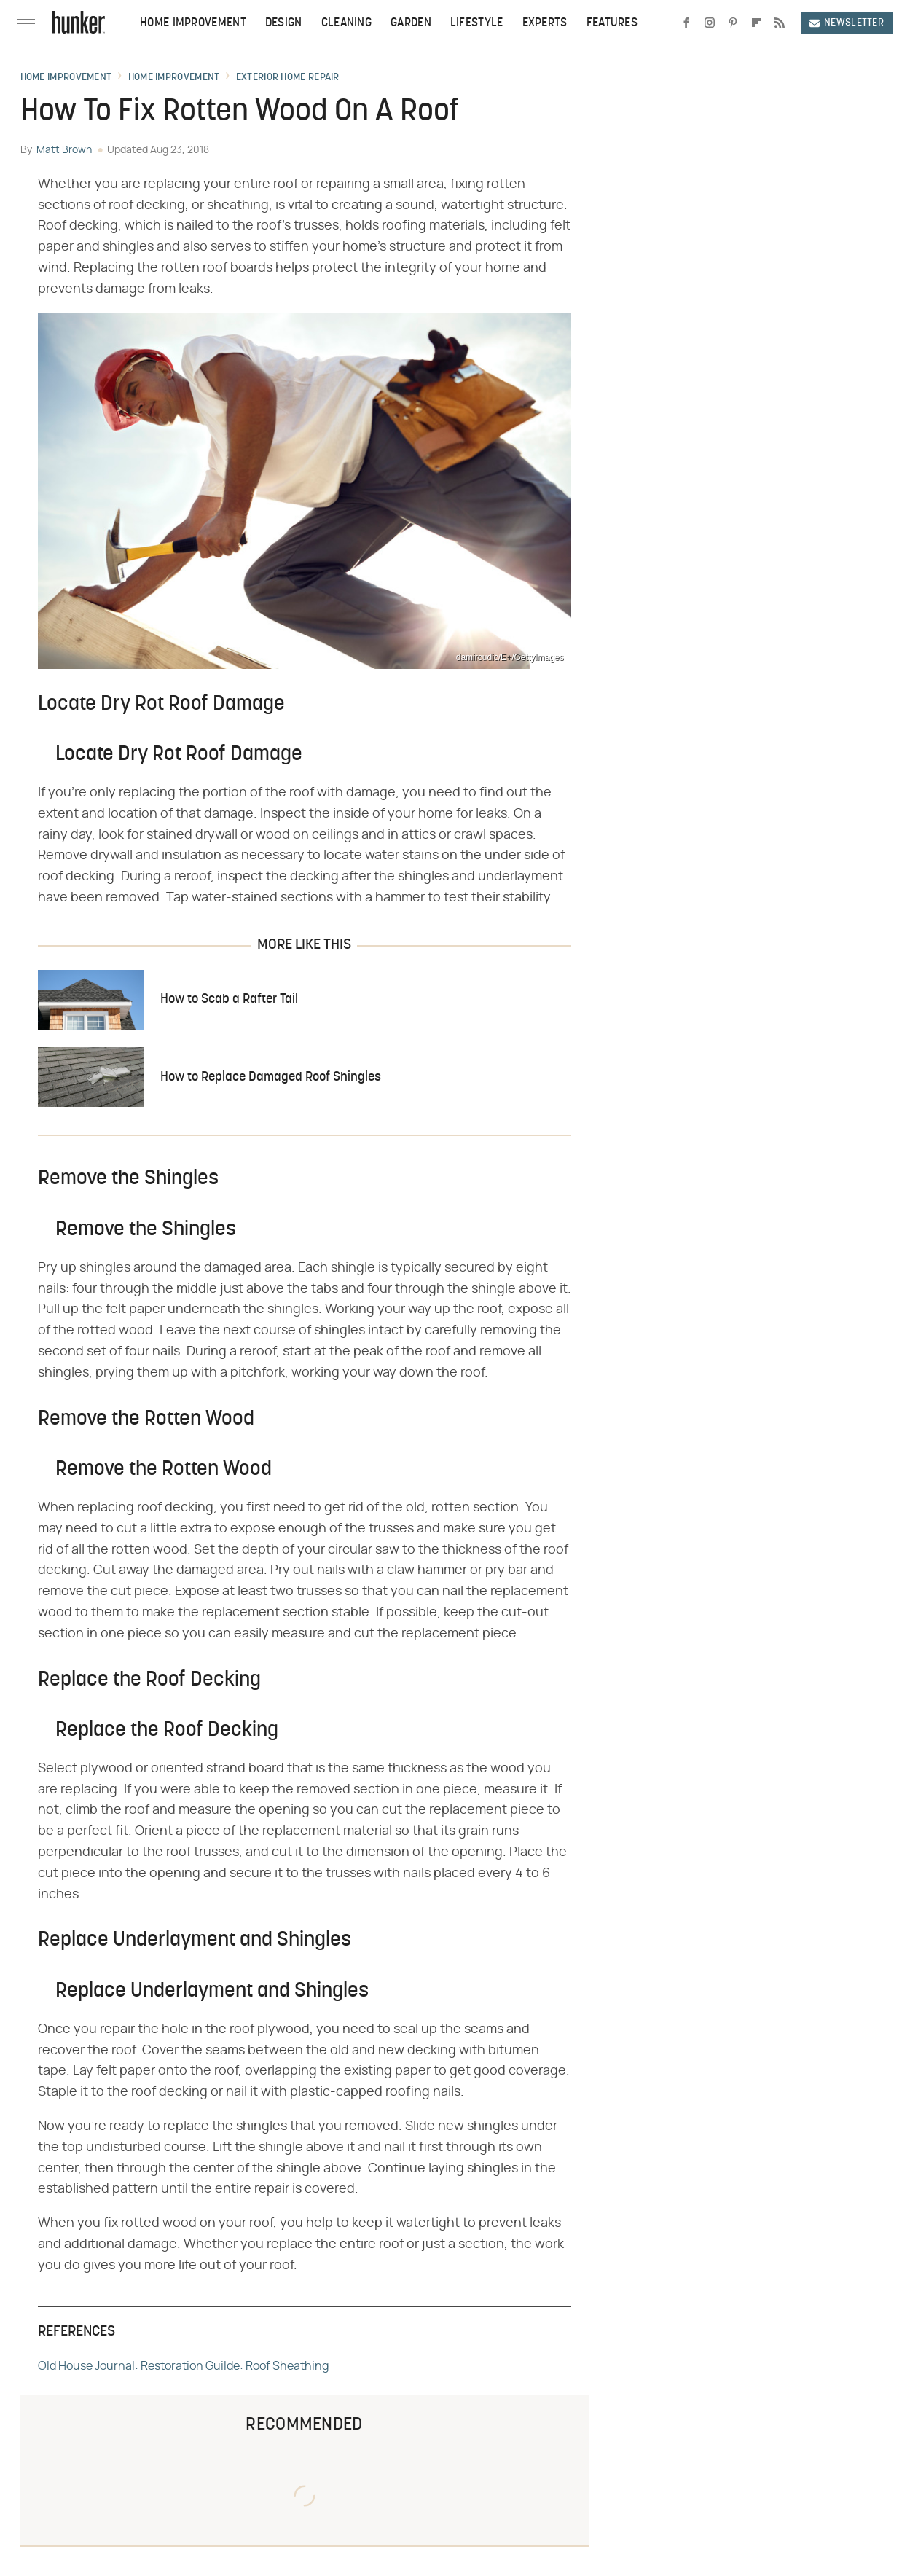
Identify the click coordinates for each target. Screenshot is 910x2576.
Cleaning (346, 23)
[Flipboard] (756, 23)
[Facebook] (686, 23)
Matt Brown (64, 150)
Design (283, 23)
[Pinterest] (732, 23)
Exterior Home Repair (288, 78)
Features (612, 23)
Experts (545, 23)
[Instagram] (709, 23)
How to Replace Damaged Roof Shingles (270, 1077)
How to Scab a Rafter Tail (229, 999)
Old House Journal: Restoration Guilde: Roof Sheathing (183, 2366)
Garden (411, 23)
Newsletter (846, 22)
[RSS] (779, 23)
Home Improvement (193, 23)
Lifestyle (476, 23)
